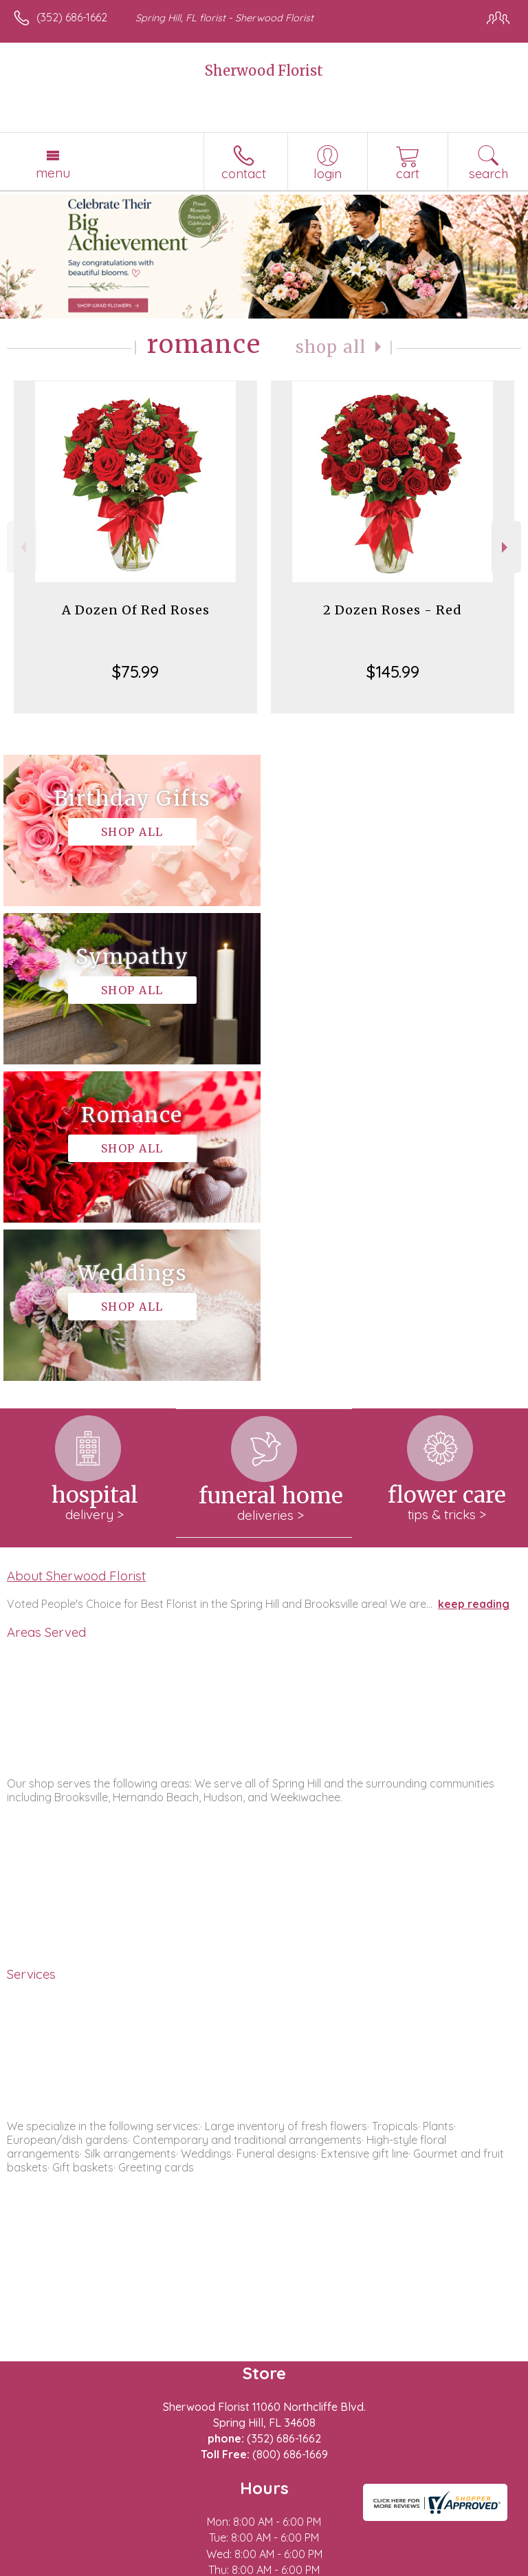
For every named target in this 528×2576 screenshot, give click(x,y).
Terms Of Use (51, 2565)
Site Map (316, 2565)
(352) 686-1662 (71, 17)
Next (506, 547)
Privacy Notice (133, 2565)
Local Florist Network (231, 2565)
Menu (53, 172)
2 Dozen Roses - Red (392, 610)
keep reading (473, 1287)
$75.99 (135, 671)
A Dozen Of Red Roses (136, 610)
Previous (21, 547)
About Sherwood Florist (76, 1259)
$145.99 (392, 671)
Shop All (331, 347)
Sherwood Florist (264, 70)
